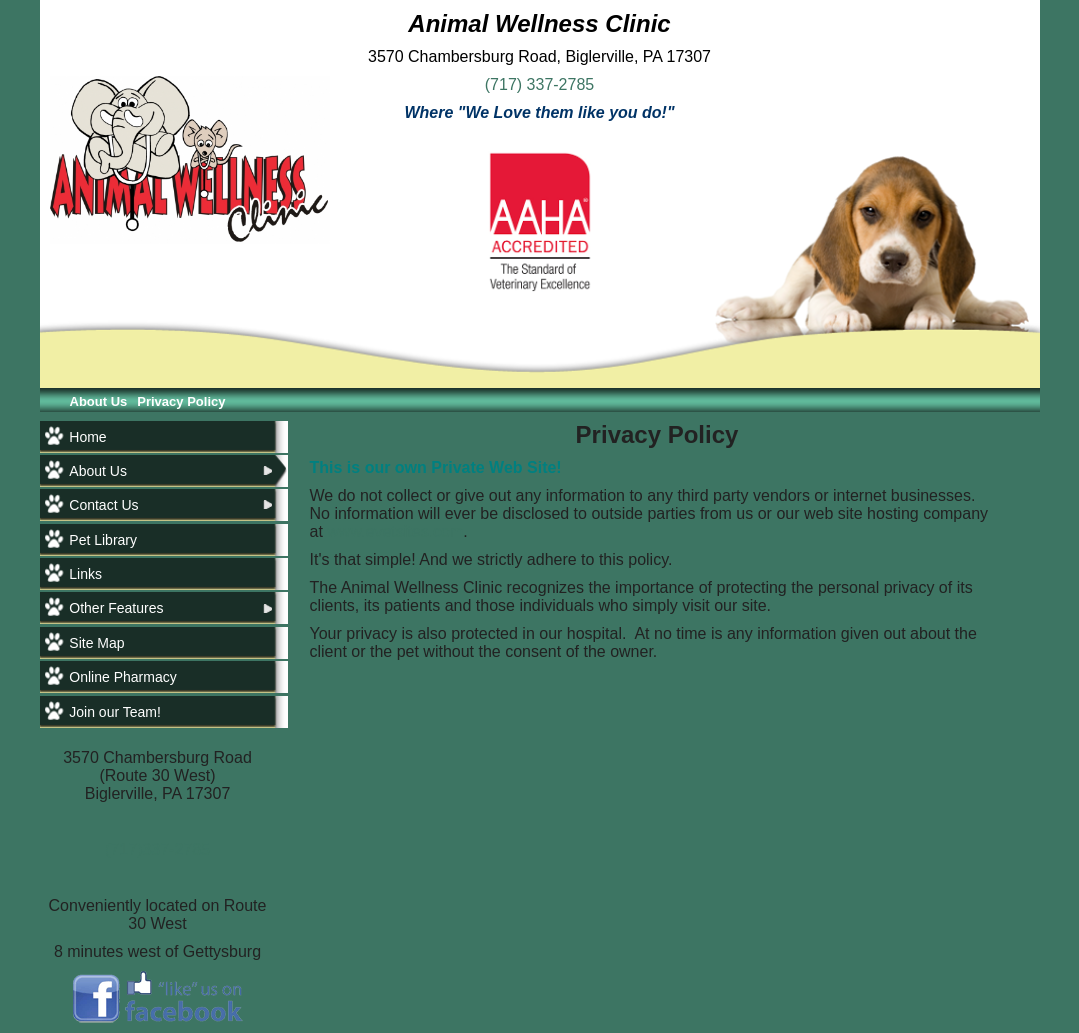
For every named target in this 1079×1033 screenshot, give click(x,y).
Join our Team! (115, 712)
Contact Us (103, 505)
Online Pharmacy (122, 677)
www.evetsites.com (395, 531)
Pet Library (103, 540)
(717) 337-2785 (539, 84)
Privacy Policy (181, 401)
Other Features (116, 608)
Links (85, 574)
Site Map (96, 643)
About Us (99, 401)
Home (87, 437)
